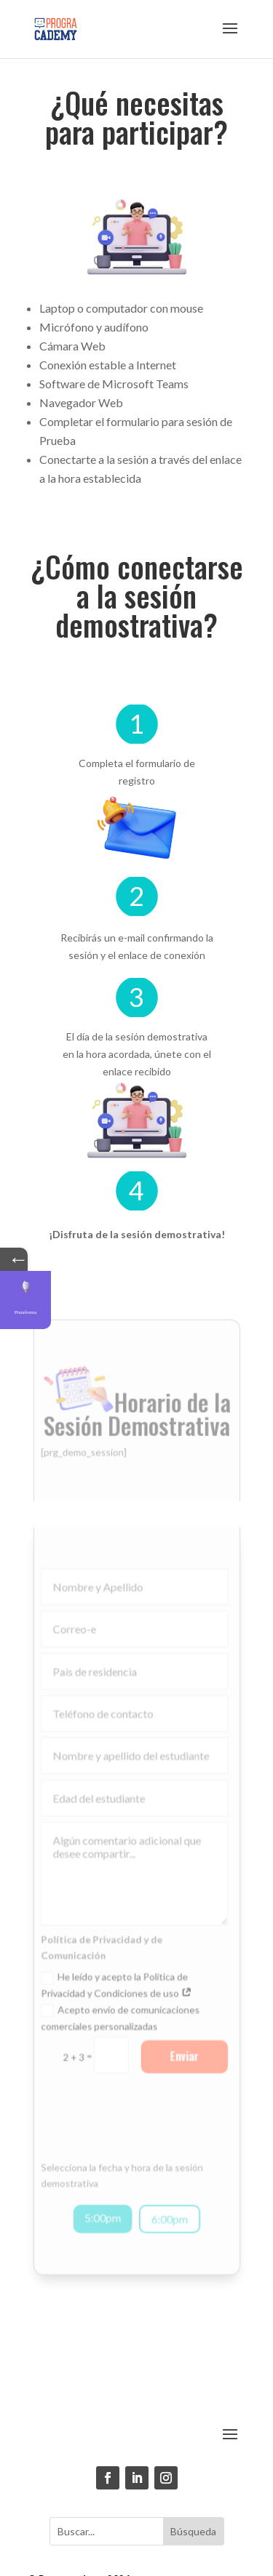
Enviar (182, 2036)
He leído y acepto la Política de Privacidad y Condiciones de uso (117, 1966)
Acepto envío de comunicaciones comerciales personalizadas (120, 1998)
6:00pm (168, 2192)
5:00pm (103, 2190)
